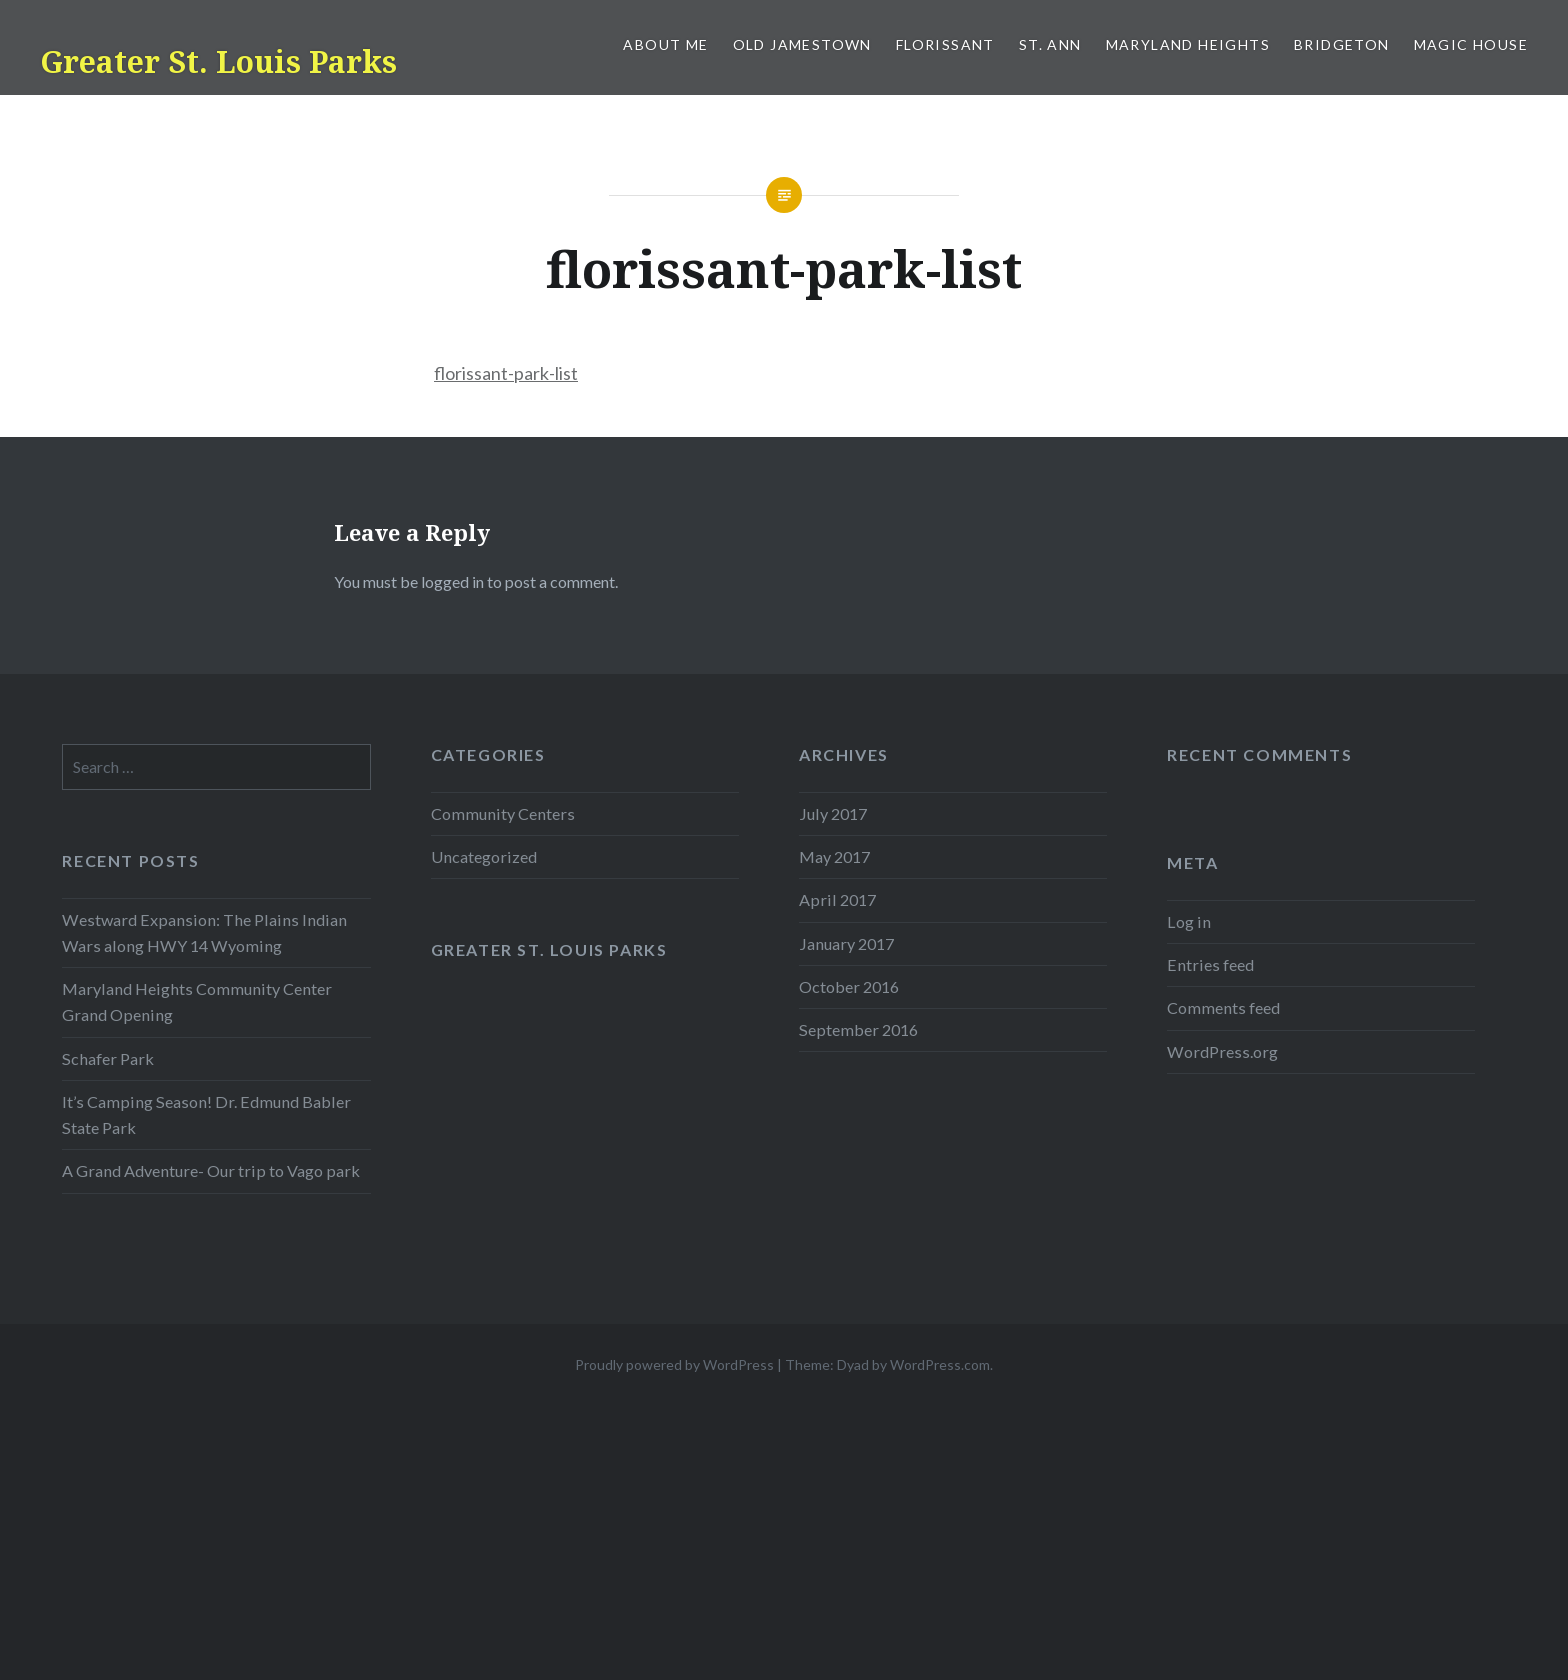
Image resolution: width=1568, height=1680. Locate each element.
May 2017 (834, 856)
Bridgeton (1342, 44)
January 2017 (846, 943)
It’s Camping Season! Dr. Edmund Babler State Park (206, 1114)
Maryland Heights (1188, 44)
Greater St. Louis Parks (218, 61)
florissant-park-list (506, 373)
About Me (665, 44)
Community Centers (503, 813)
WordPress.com (940, 1364)
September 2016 (858, 1029)
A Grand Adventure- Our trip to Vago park (211, 1170)
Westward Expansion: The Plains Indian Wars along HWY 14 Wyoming (204, 932)
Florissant (945, 44)
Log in (1189, 921)
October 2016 (849, 986)
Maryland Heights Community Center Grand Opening (197, 1001)
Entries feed (1210, 964)
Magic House (1471, 44)
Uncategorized (484, 856)
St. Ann (1050, 44)
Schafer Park (108, 1058)
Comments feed (1223, 1007)
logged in (452, 581)
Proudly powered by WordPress (674, 1364)
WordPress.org (1222, 1051)
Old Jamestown (802, 44)
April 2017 (837, 899)
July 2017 (833, 813)
